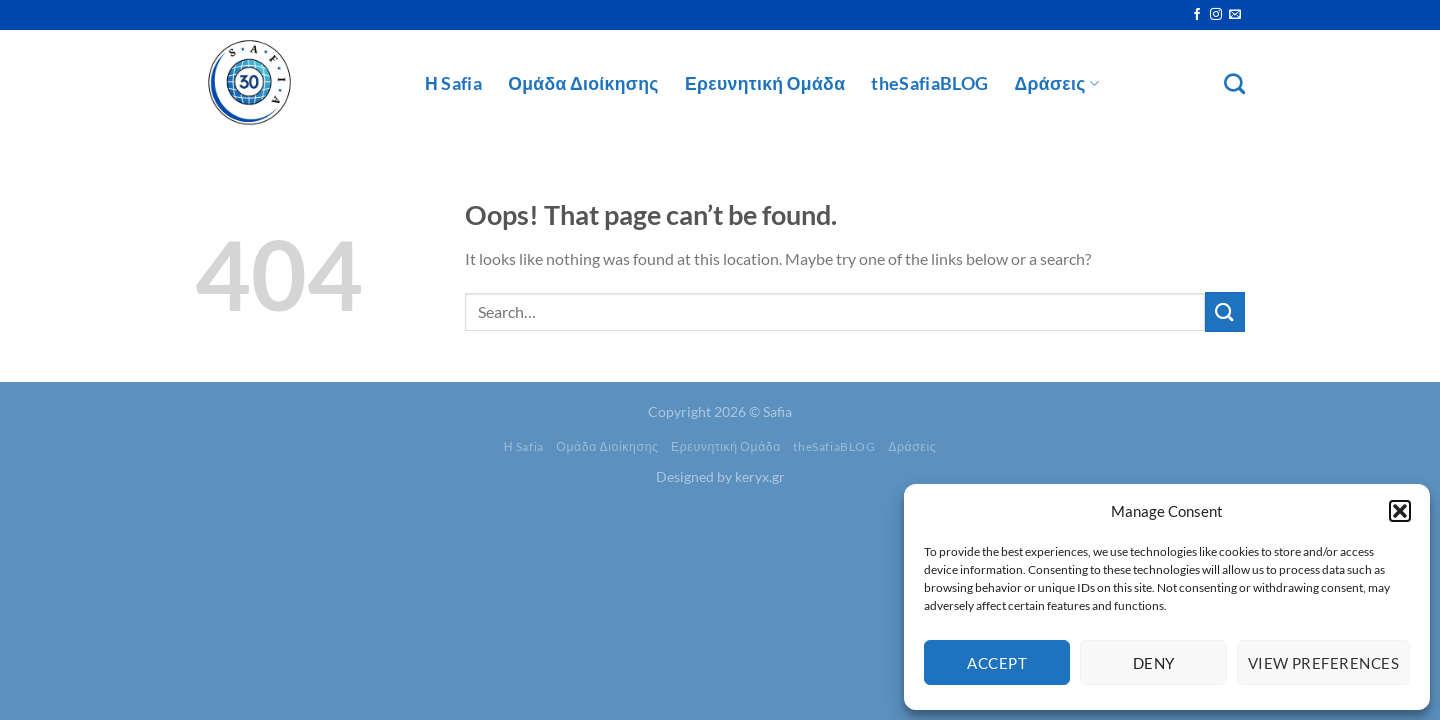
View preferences (1323, 663)
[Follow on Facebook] (1197, 15)
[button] (1400, 511)
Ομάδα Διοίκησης (583, 83)
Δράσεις (1057, 83)
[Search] (1234, 83)
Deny (1154, 663)
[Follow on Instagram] (1216, 15)
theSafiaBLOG (929, 83)
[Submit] (1225, 311)
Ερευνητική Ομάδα (765, 83)
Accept (997, 663)
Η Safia (453, 83)
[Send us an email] (1235, 15)
